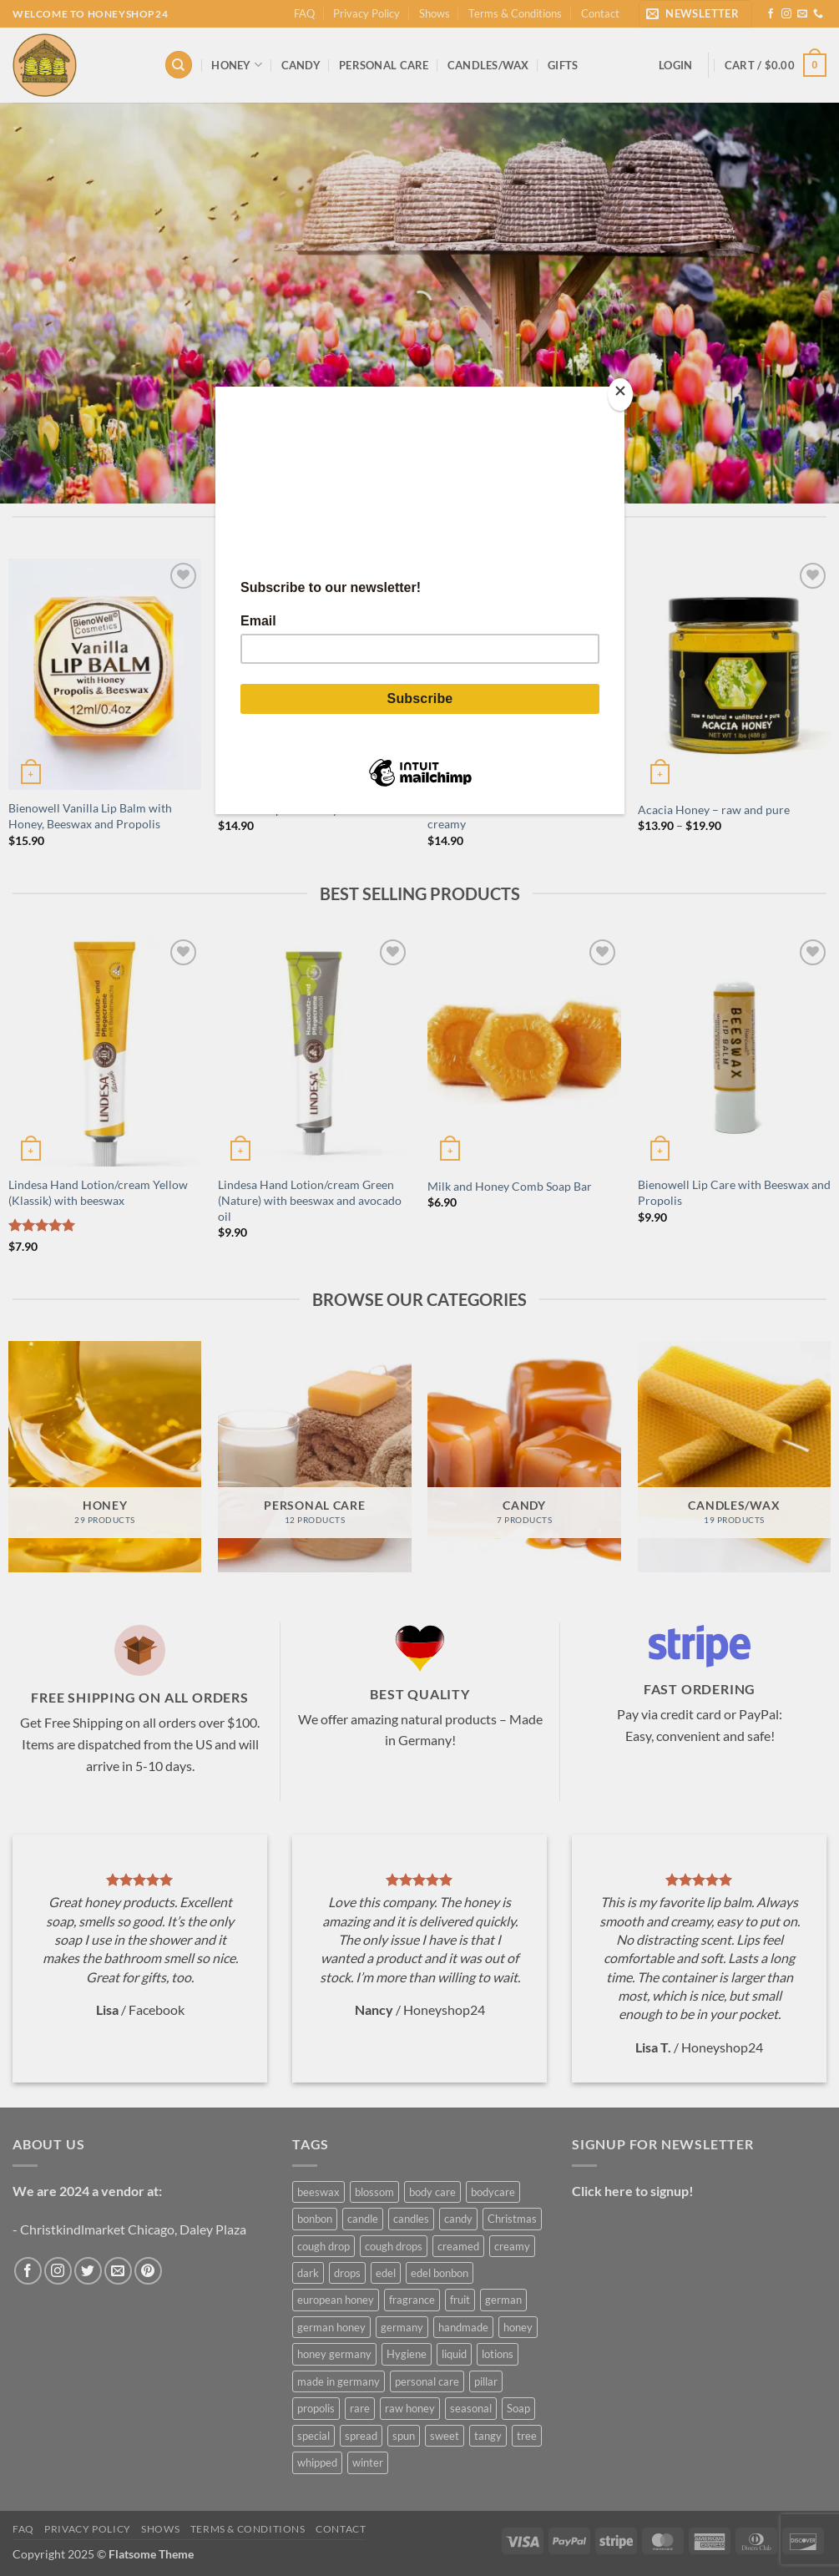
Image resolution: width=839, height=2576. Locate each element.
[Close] (620, 394)
